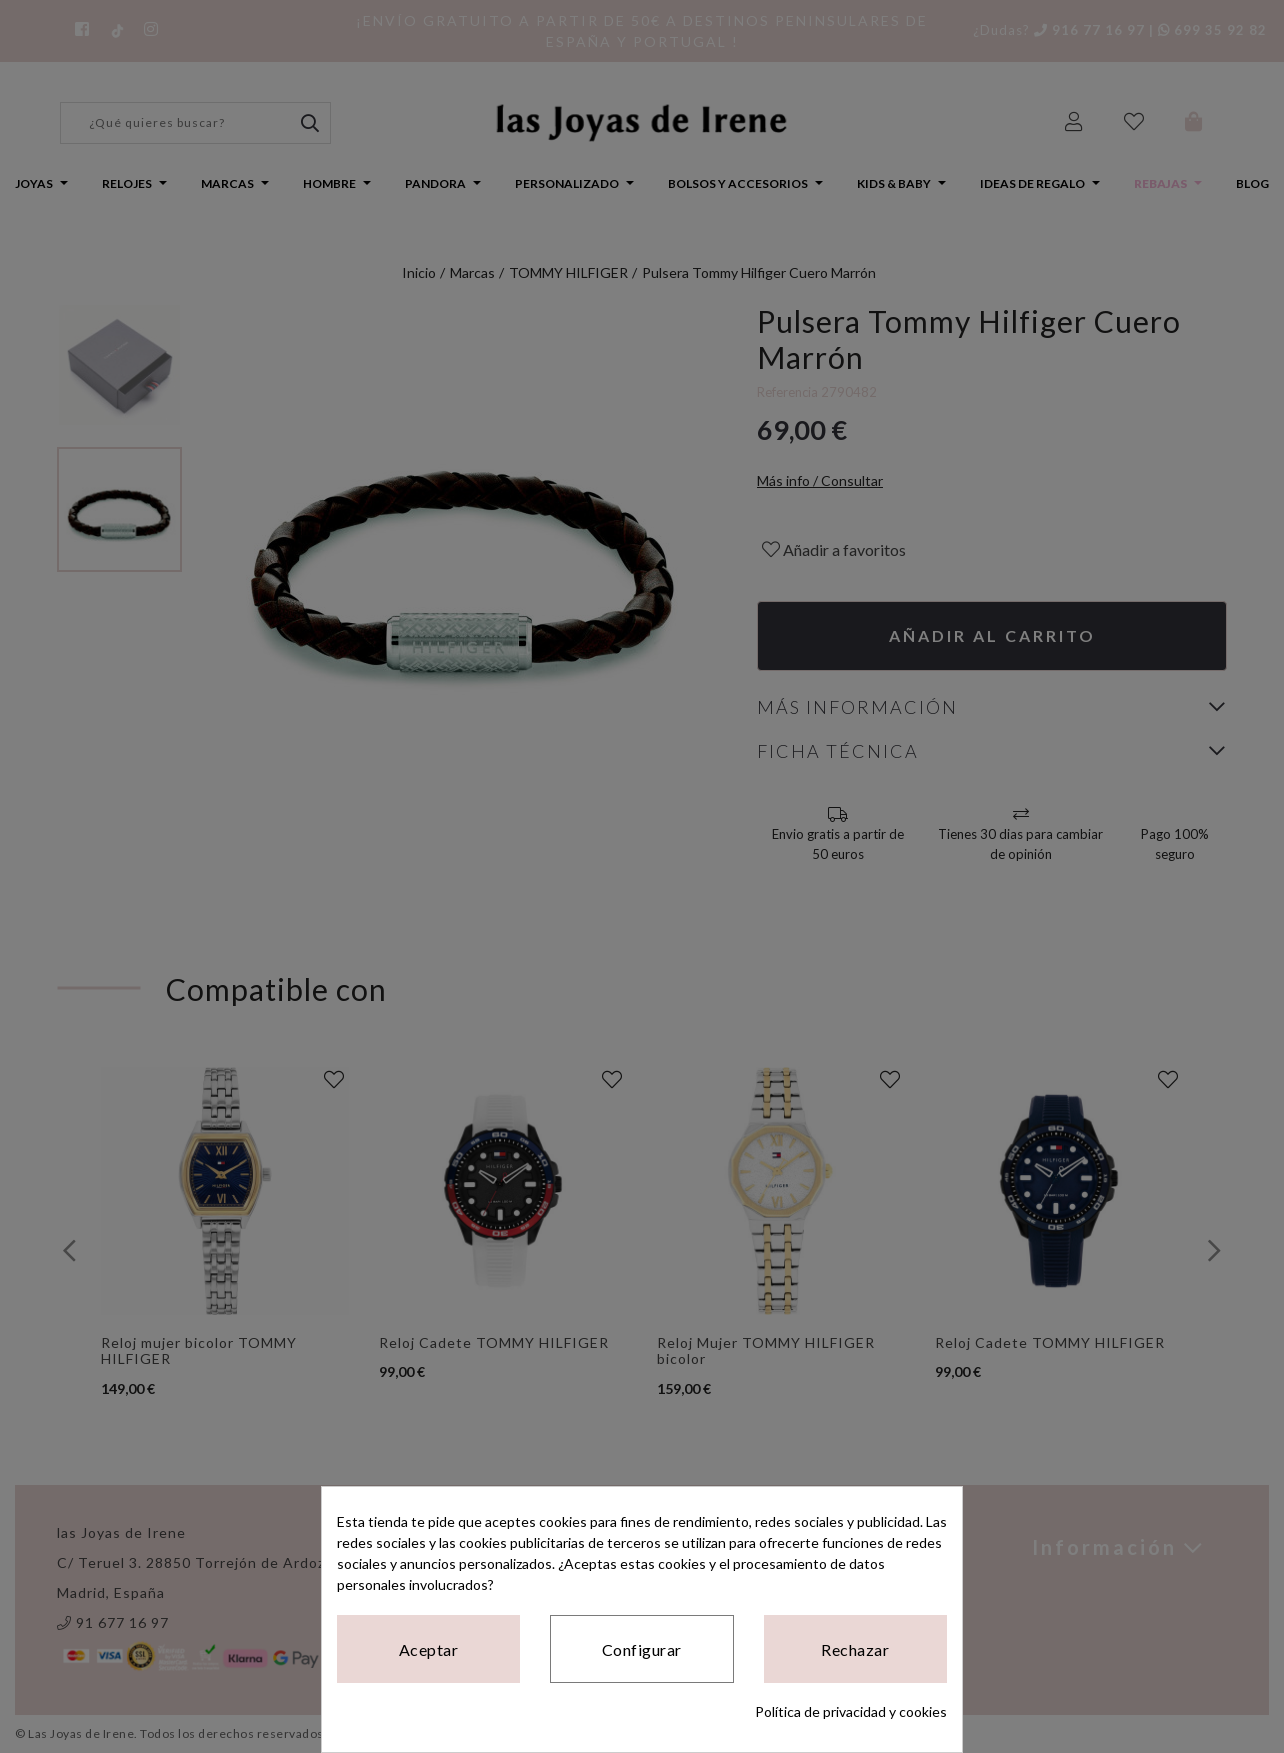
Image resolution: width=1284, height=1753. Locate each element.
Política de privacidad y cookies (851, 1711)
